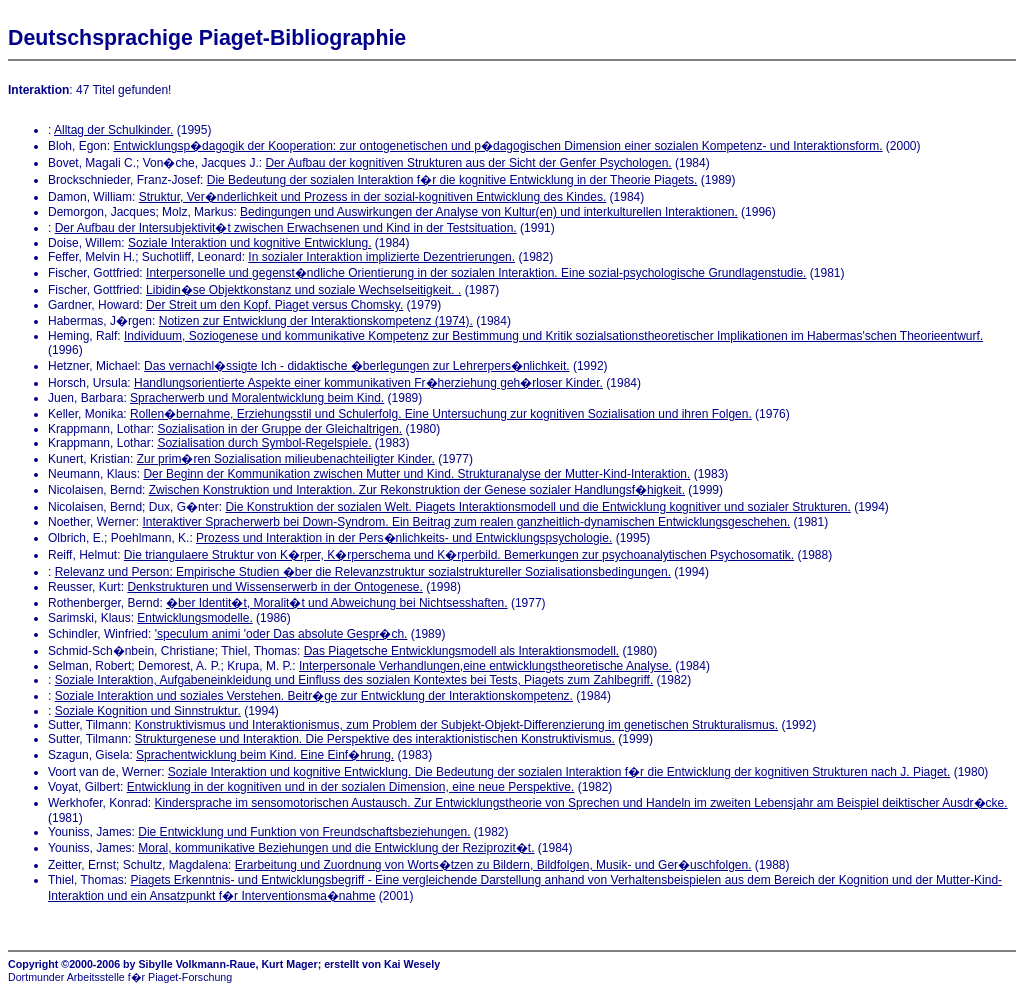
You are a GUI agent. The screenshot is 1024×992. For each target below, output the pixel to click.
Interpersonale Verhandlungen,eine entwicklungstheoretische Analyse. (485, 666)
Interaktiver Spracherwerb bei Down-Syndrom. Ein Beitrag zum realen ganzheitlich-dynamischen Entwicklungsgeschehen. (467, 522)
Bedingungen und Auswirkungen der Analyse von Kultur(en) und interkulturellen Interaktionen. (489, 212)
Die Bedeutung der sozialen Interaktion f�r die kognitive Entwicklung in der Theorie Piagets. (452, 180)
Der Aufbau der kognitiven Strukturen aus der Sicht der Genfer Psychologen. (468, 163)
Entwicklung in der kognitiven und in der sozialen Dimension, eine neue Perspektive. (351, 787)
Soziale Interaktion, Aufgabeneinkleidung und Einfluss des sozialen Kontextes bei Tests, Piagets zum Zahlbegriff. (354, 680)
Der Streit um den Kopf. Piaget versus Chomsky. (274, 305)
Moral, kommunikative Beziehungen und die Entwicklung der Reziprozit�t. (336, 848)
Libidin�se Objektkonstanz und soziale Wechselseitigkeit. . (303, 290)
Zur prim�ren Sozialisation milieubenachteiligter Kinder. (286, 459)
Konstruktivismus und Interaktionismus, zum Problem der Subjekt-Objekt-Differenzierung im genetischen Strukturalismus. (456, 725)
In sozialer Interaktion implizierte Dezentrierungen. (381, 257)
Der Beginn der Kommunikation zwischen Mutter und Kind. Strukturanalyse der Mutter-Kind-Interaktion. (416, 474)
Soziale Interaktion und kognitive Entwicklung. (249, 243)
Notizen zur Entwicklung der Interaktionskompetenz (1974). (316, 321)
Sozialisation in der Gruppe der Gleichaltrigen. (279, 429)
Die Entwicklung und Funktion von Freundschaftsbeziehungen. (304, 832)
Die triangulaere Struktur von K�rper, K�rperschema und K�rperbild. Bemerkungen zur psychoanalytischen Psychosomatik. (459, 555)
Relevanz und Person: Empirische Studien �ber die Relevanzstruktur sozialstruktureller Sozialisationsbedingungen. (363, 572)
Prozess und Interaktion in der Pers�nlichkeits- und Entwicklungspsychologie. (404, 538)
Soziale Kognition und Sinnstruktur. (148, 711)
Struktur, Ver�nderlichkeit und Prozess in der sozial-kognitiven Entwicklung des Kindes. (373, 197)
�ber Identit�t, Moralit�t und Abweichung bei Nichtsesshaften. (337, 603)
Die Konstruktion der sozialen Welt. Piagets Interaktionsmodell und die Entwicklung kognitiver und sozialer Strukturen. (537, 507)
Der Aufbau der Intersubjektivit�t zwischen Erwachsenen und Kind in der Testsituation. (286, 228)
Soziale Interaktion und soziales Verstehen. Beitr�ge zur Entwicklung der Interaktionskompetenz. (314, 696)
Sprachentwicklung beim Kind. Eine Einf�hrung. (265, 755)
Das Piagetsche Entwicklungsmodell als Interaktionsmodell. (462, 651)
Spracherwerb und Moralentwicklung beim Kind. (257, 398)
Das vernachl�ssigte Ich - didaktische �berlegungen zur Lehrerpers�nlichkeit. (357, 366)
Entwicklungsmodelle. (194, 618)
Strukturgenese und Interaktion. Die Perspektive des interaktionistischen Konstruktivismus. (375, 739)
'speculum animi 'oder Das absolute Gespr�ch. (281, 634)
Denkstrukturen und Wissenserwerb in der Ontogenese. (274, 587)
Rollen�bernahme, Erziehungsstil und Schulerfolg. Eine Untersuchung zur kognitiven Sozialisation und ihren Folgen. (441, 414)
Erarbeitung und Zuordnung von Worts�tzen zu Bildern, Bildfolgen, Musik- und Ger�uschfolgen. (493, 865)
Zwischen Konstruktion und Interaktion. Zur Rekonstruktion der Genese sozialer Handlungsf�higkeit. (417, 490)
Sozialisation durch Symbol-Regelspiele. (264, 443)
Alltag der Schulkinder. (113, 130)
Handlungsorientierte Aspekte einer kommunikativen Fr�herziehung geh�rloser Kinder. (368, 383)
